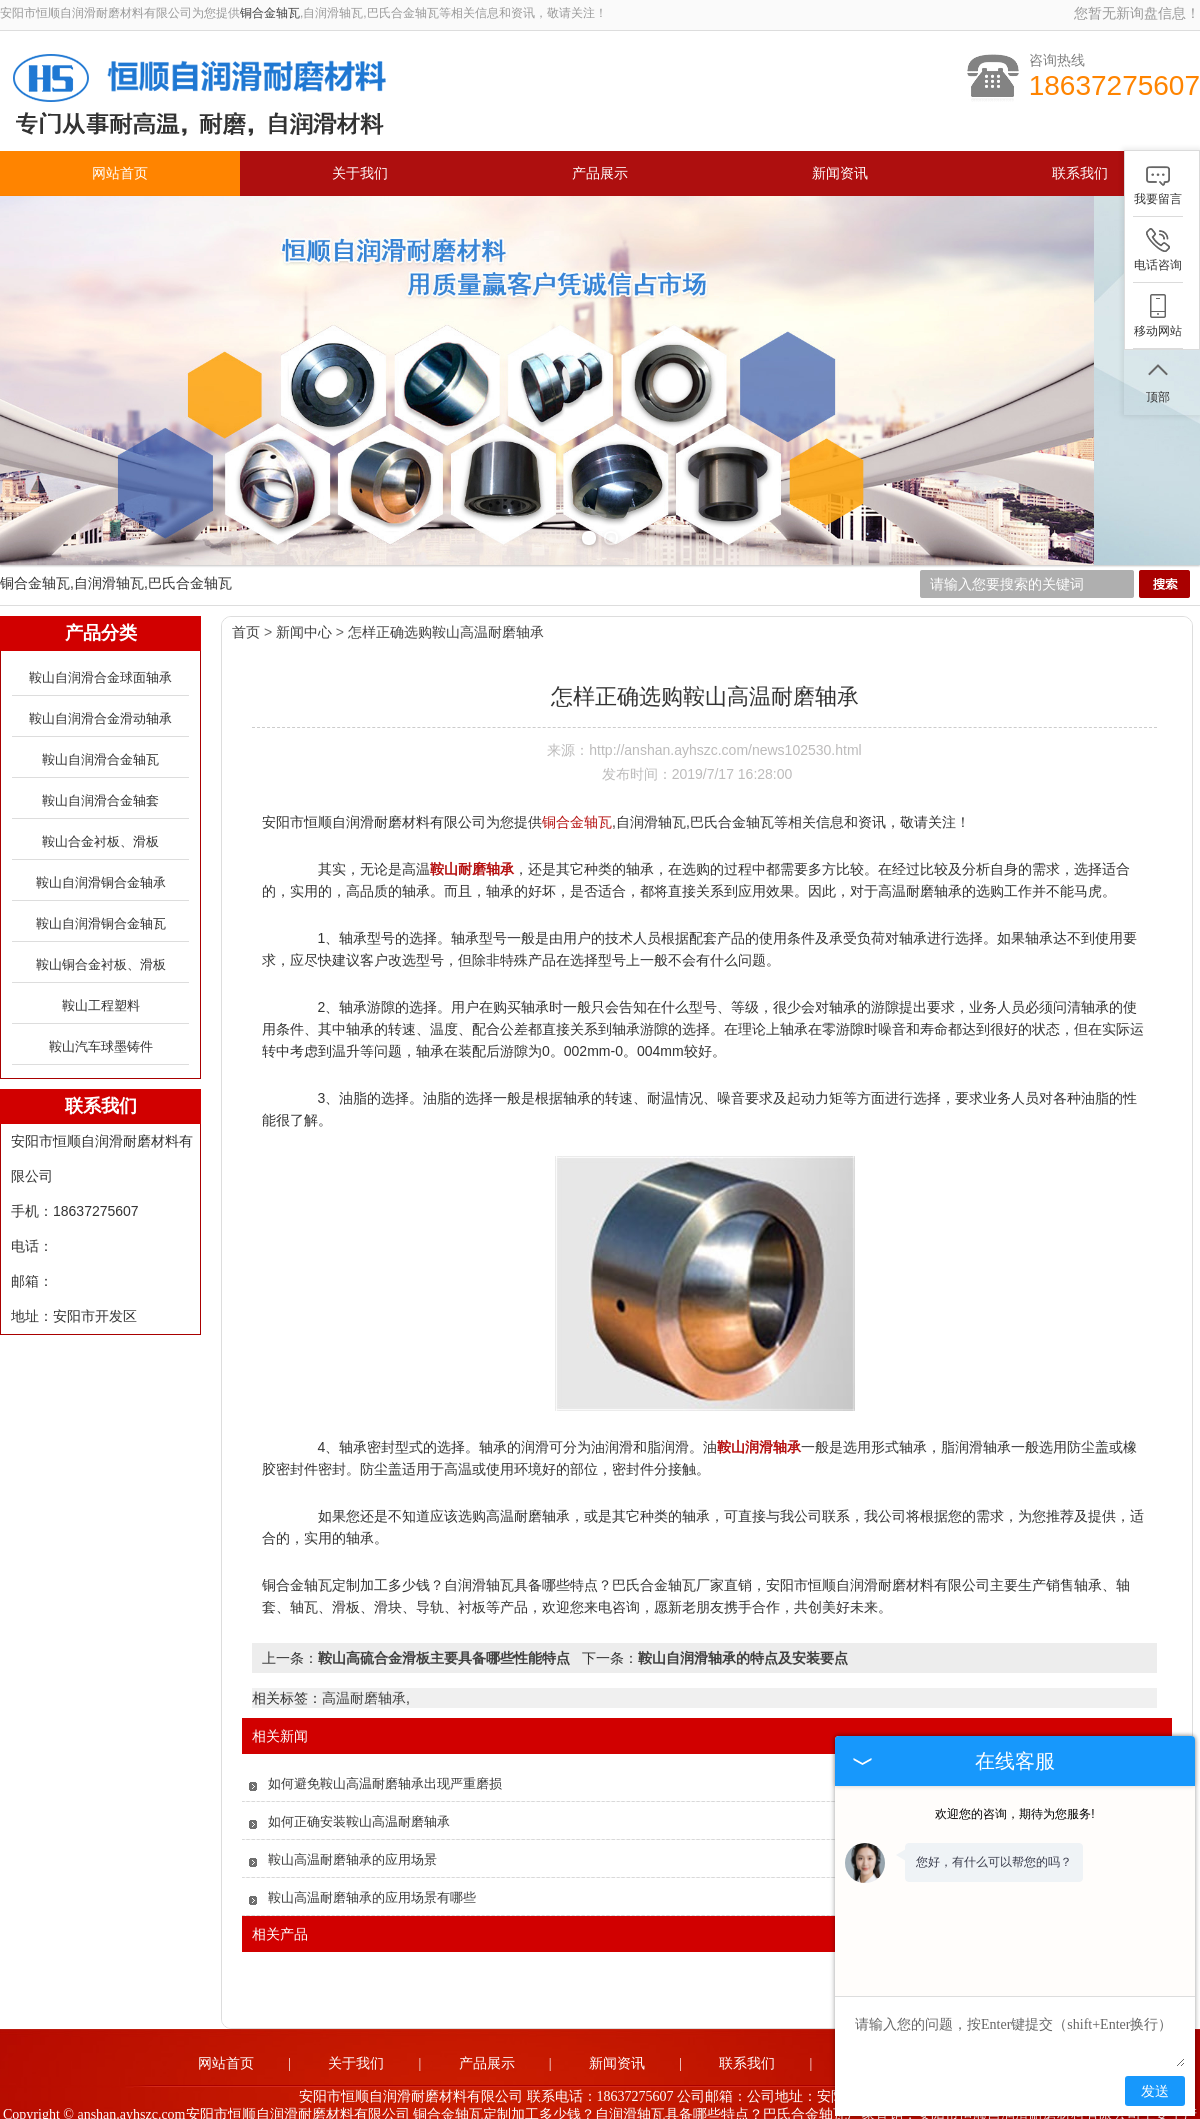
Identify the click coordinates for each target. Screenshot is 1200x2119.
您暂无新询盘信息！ (1137, 13)
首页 (246, 604)
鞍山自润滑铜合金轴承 (101, 854)
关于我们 (360, 173)
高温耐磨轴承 (364, 1670)
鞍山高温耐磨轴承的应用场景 (352, 1831)
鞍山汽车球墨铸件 (101, 1018)
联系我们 (1080, 173)
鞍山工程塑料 (101, 977)
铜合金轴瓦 (270, 13)
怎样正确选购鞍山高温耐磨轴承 (446, 604)
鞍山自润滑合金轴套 (100, 772)
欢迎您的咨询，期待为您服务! (1014, 1814)
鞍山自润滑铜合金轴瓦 (101, 895)
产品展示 (600, 173)
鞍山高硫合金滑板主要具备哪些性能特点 (444, 1630)
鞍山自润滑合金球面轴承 (100, 649)
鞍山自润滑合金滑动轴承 (100, 690)
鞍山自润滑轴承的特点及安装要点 (743, 1630)
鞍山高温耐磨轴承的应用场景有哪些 (372, 1869)
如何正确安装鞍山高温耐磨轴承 (359, 1793)
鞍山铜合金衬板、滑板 (101, 936)
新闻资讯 (840, 173)
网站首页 (120, 173)
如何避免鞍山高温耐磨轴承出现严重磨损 (385, 1755)
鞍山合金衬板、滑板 (100, 813)
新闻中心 (304, 604)
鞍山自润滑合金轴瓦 (100, 731)
